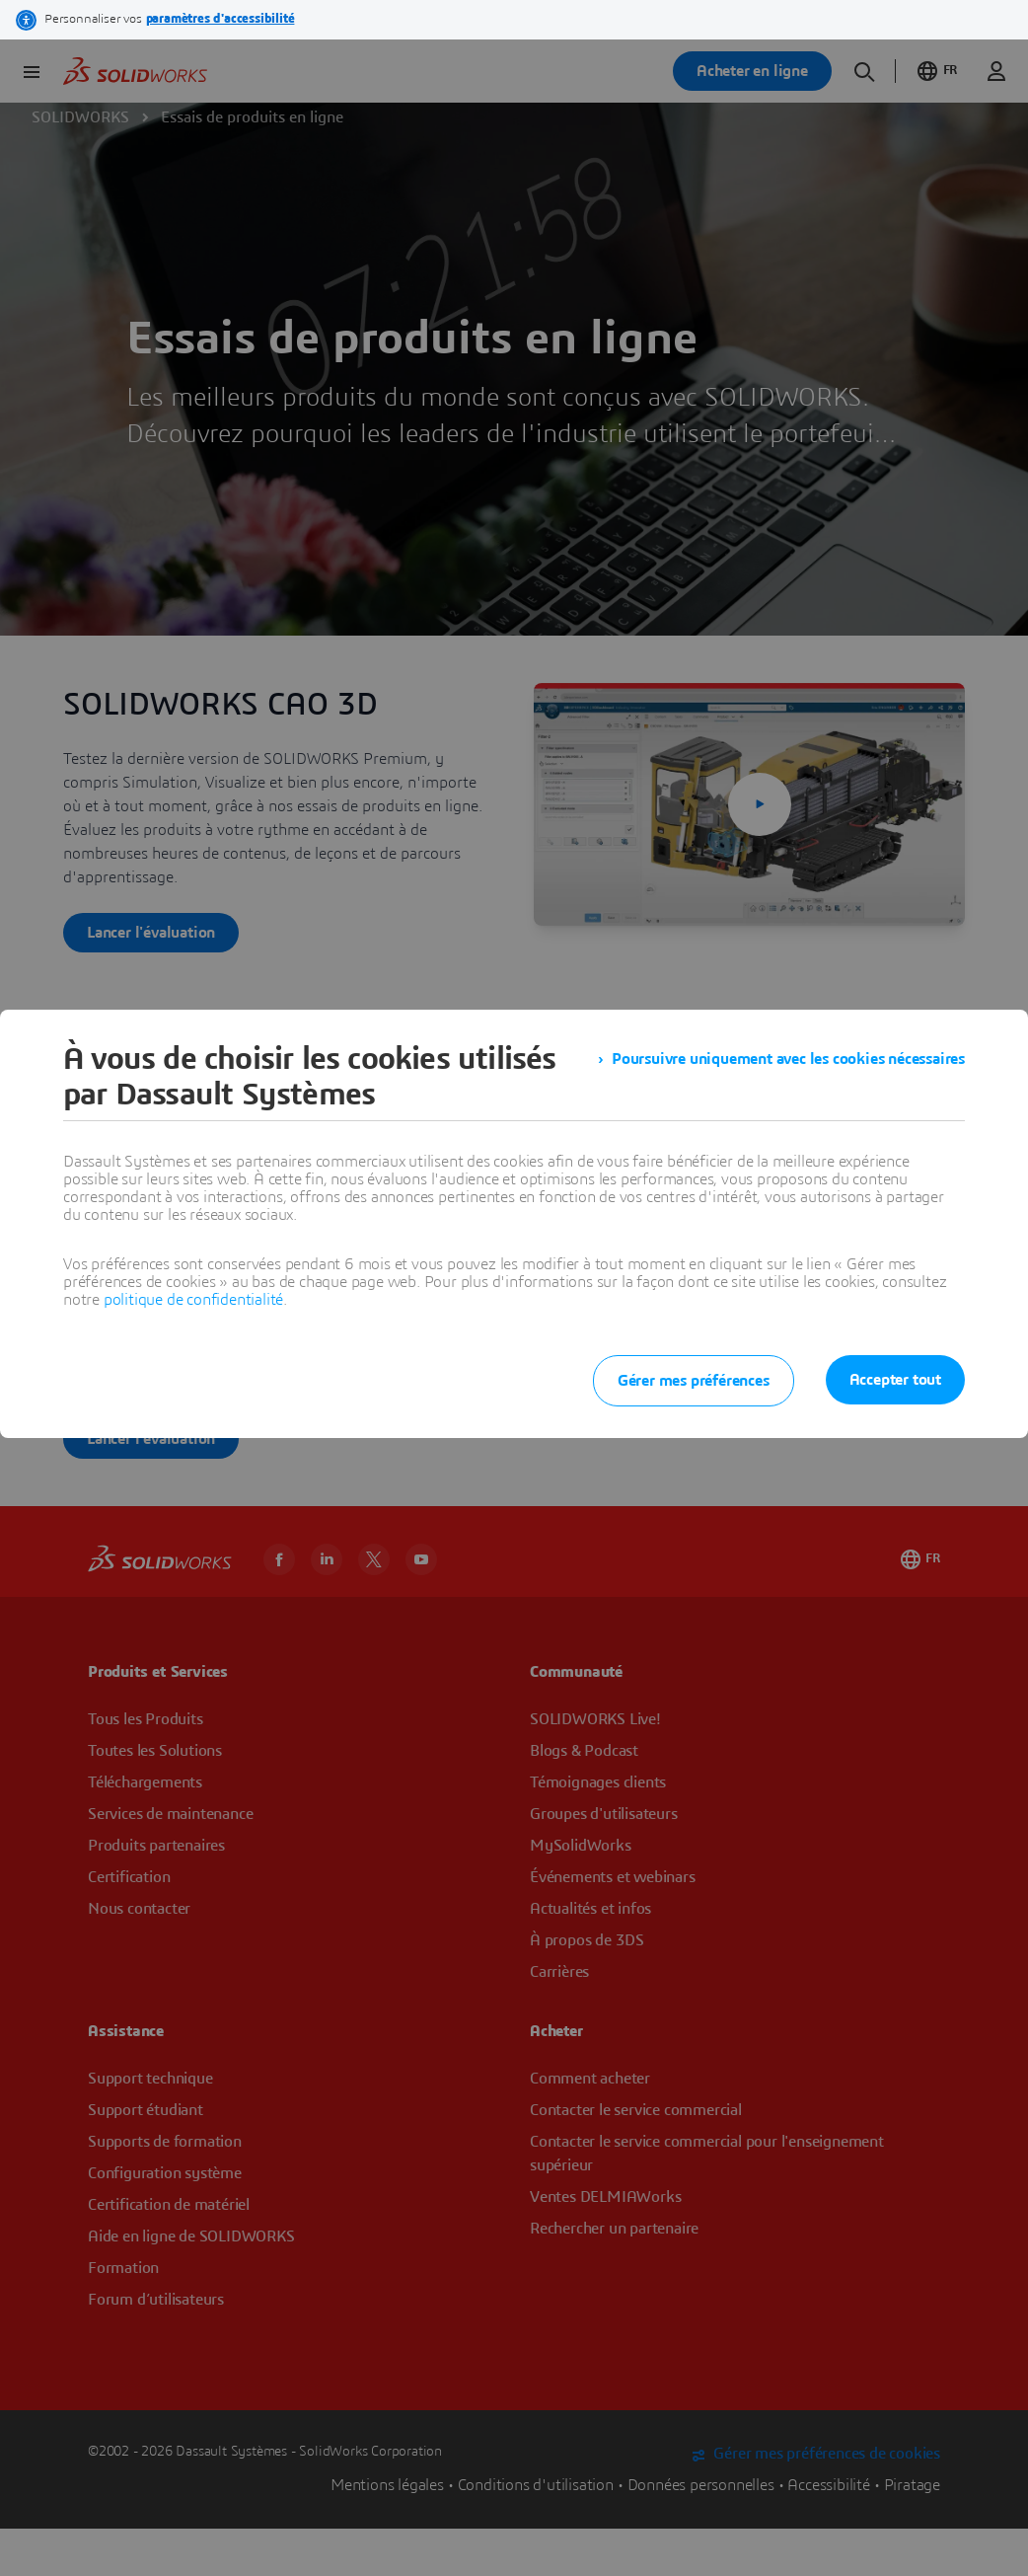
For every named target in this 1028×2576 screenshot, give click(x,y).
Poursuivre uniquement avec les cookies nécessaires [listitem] (788, 1059)
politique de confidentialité (193, 1300)
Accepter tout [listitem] (895, 1380)
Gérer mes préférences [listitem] (694, 1381)
